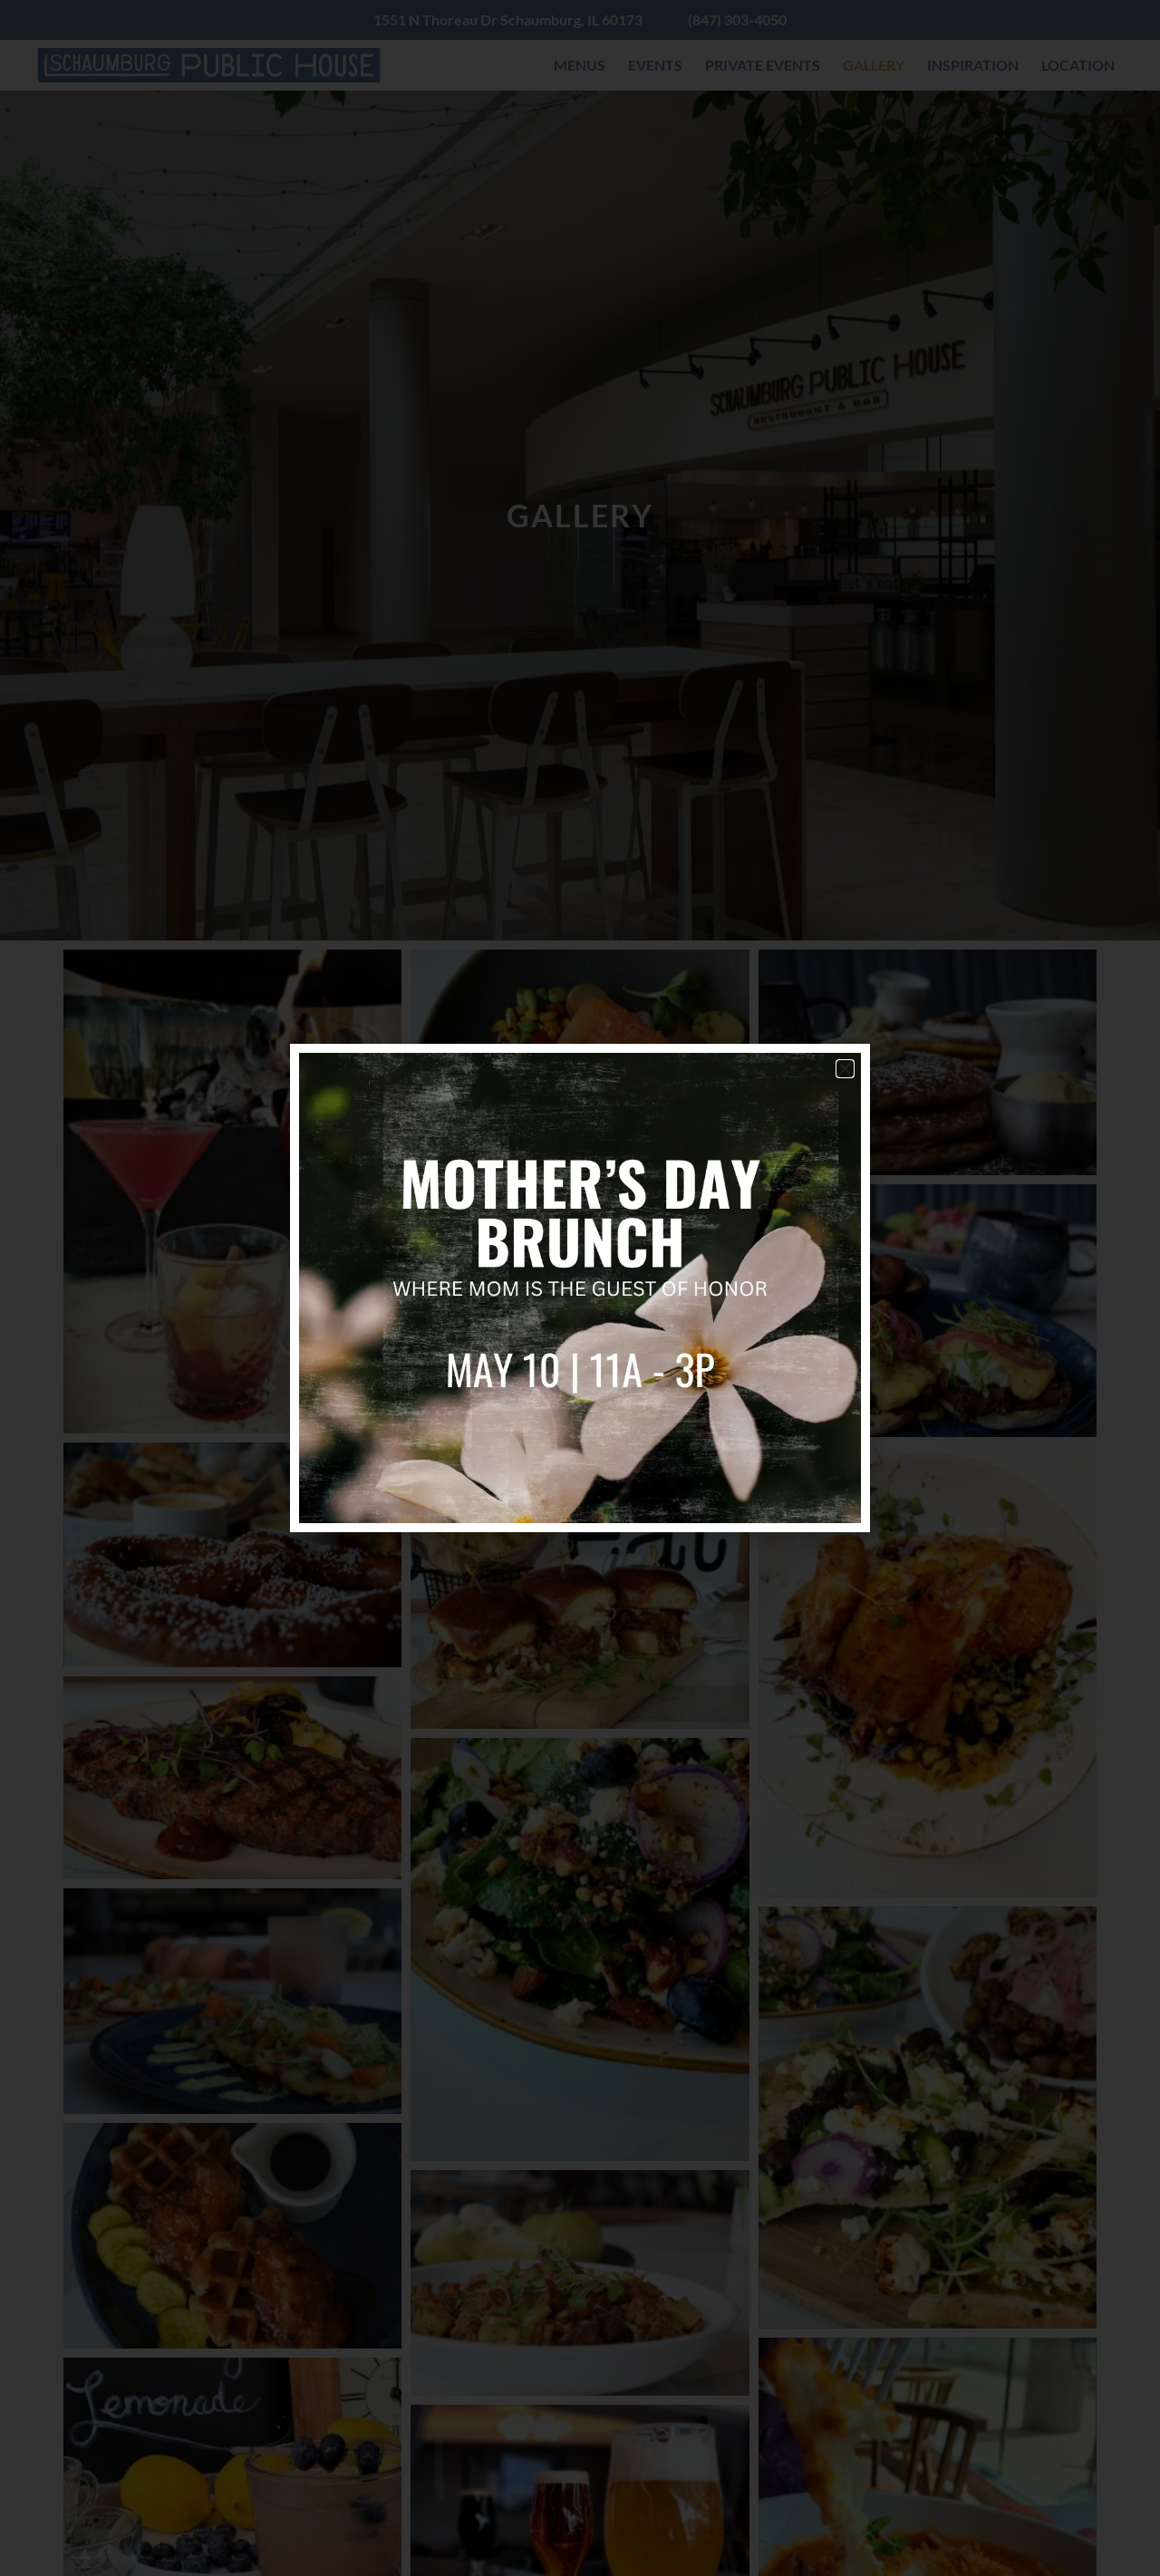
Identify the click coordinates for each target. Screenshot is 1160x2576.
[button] (845, 1069)
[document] (580, 1288)
